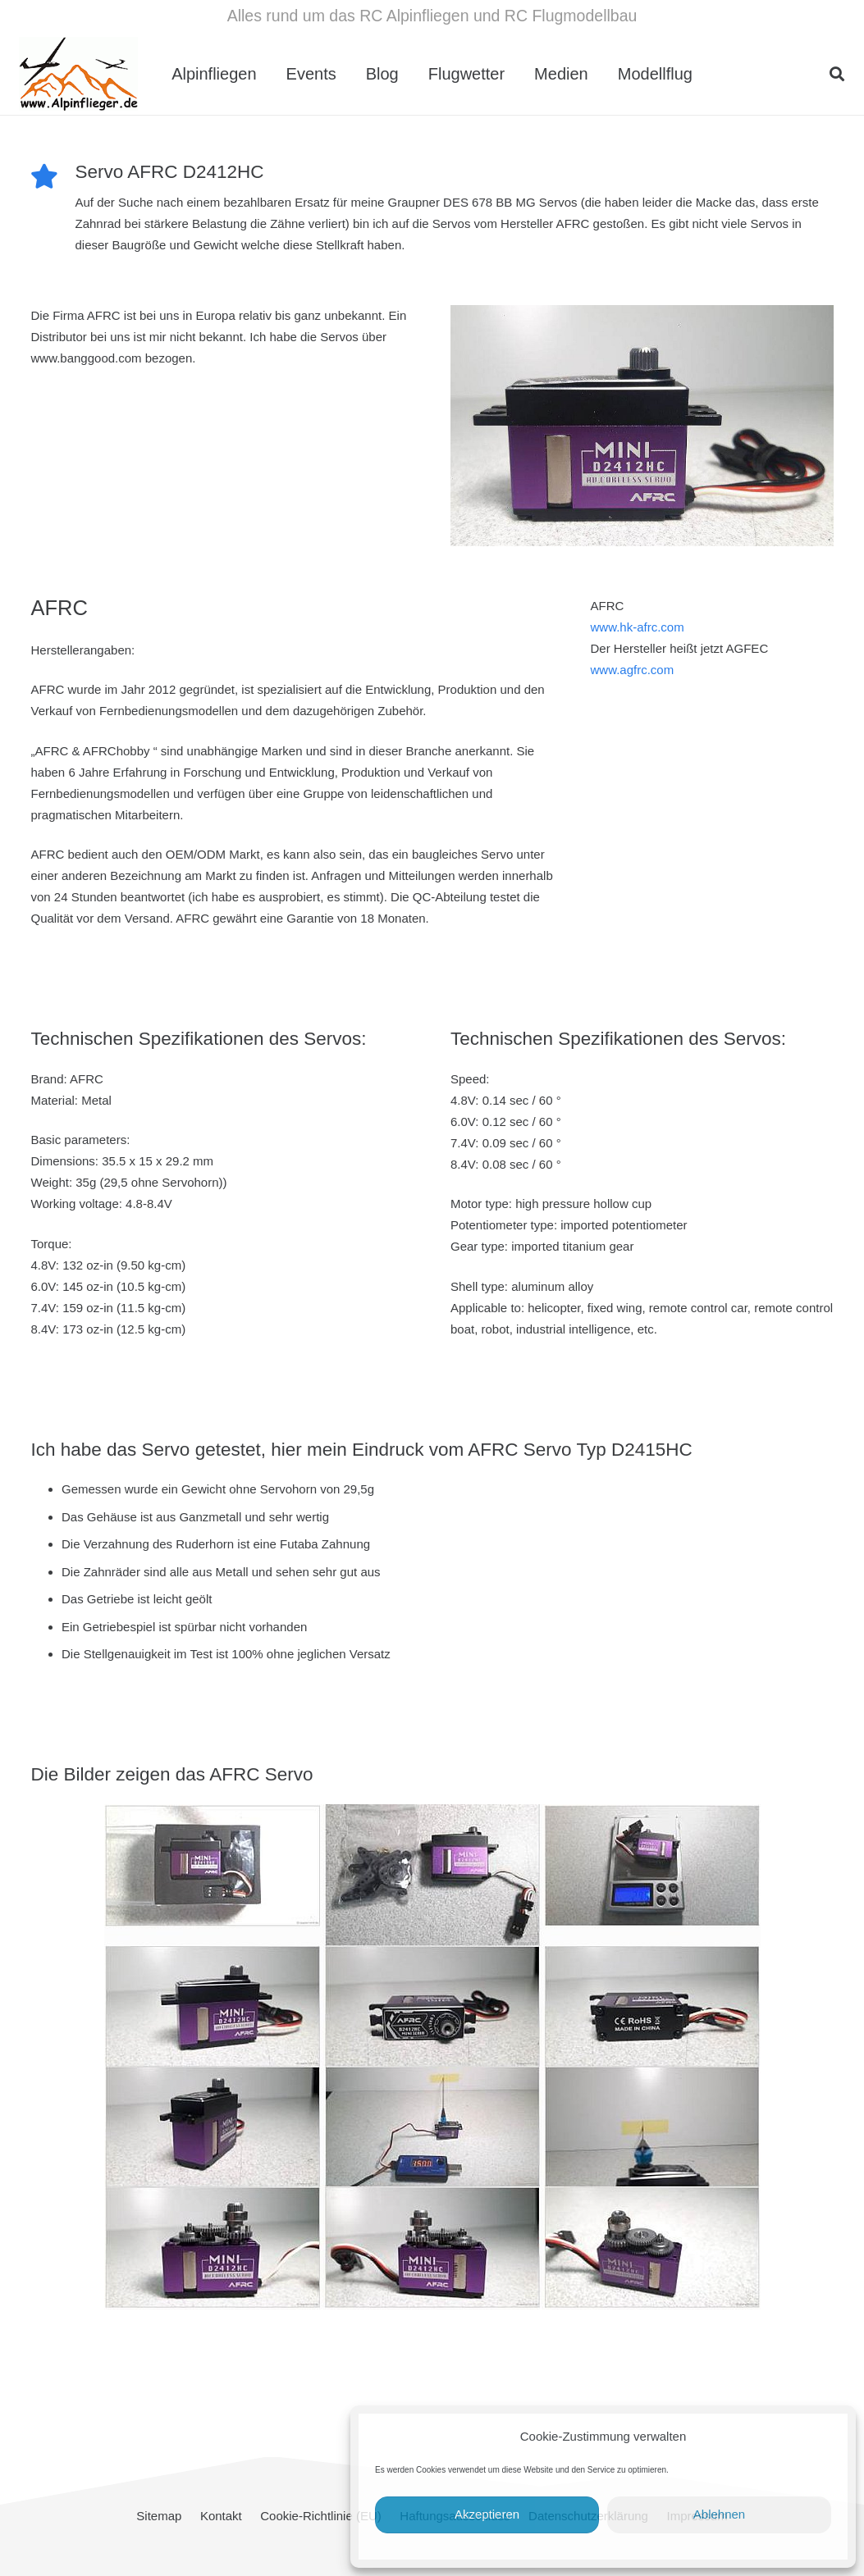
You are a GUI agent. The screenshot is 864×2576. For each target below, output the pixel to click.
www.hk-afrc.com (636, 627)
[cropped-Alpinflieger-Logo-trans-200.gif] (78, 74)
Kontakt (221, 2516)
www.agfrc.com (632, 670)
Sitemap (158, 2516)
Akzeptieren (487, 2514)
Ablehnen (719, 2514)
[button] (837, 73)
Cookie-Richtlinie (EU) (321, 2516)
